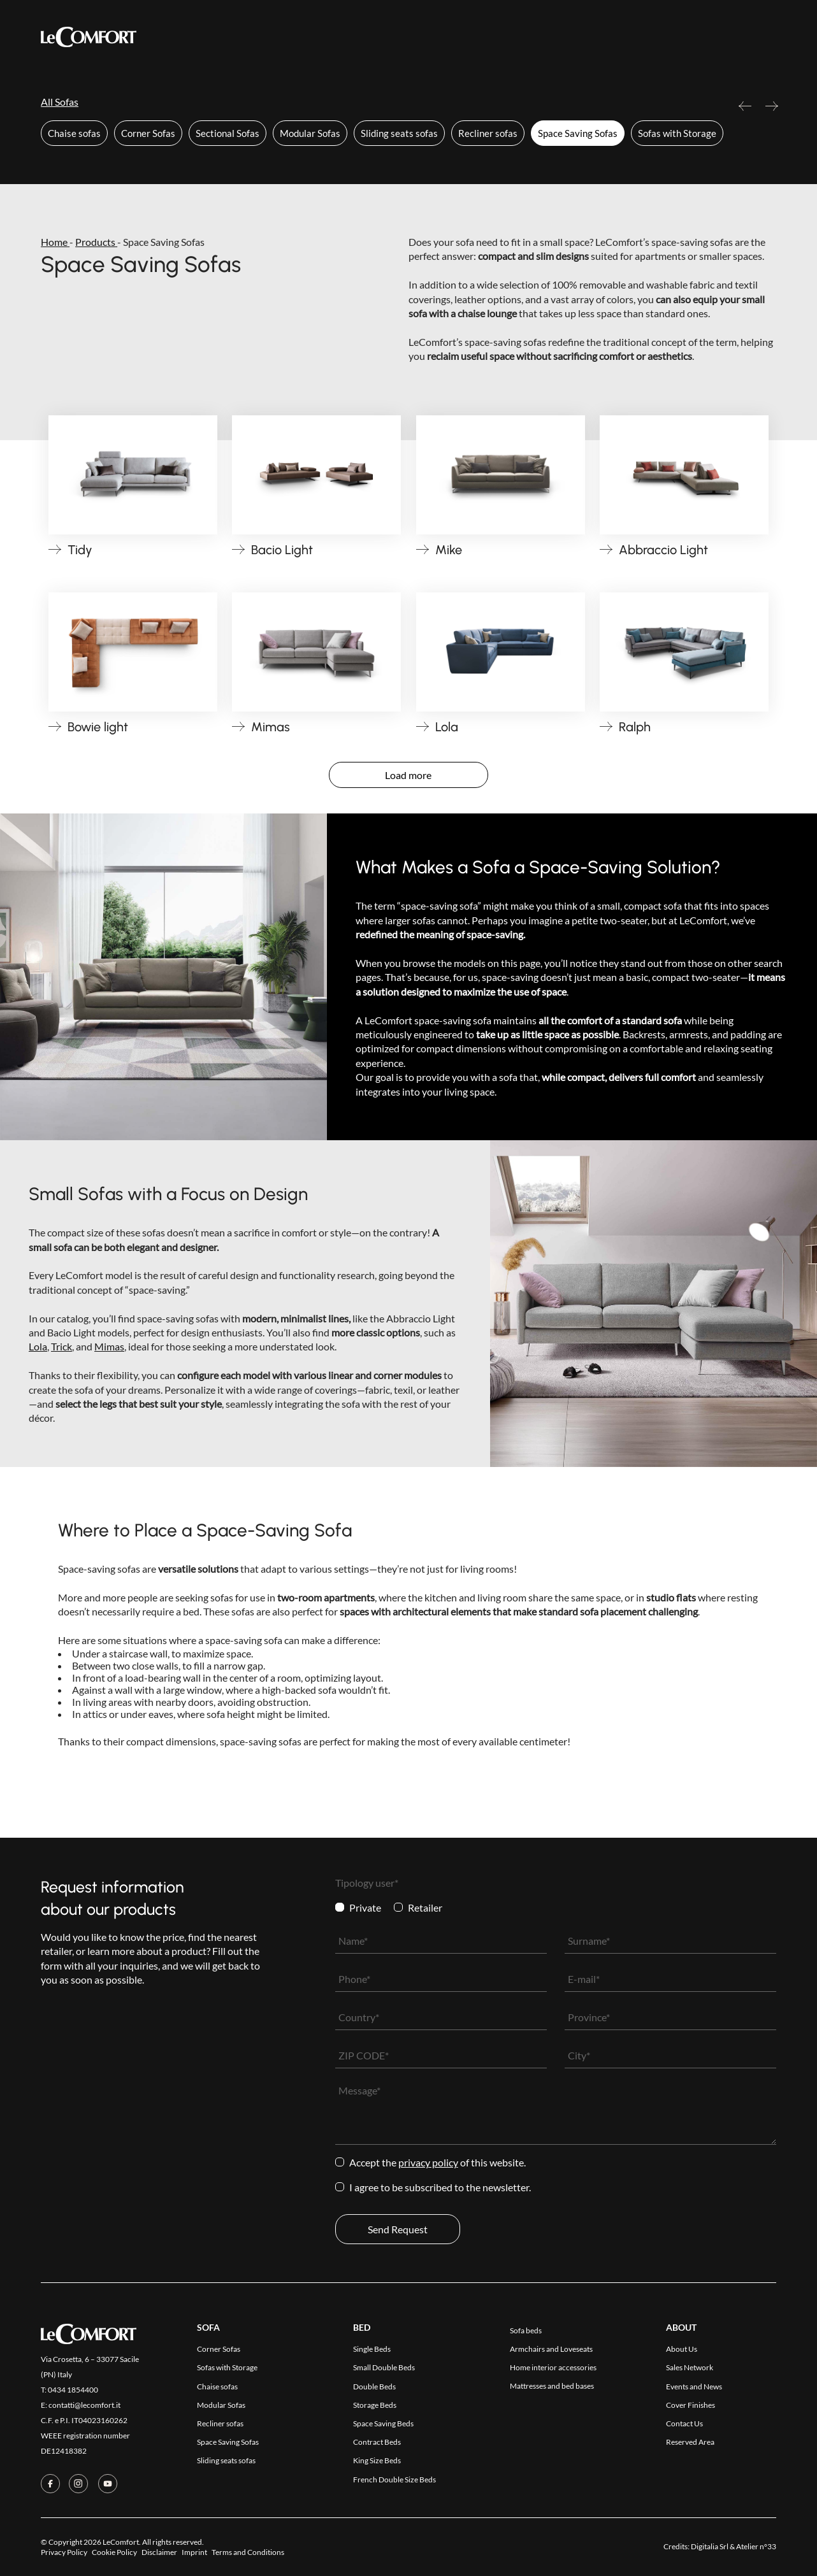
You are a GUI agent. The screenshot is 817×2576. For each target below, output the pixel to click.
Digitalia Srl (709, 2546)
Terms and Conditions (248, 2552)
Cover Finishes (386, 37)
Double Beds (374, 2386)
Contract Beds (377, 2442)
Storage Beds (374, 2405)
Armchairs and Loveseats (551, 2349)
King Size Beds (377, 2460)
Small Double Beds (384, 2367)
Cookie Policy (114, 2552)
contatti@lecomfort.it (84, 2405)
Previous (745, 111)
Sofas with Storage (677, 133)
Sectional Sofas (227, 133)
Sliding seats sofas (399, 133)
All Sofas (59, 102)
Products (223, 37)
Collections (297, 36)
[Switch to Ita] (769, 36)
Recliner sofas (487, 133)
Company (462, 37)
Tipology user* (366, 1883)
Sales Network (689, 2367)
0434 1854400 (73, 2389)
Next (771, 111)
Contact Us (529, 37)
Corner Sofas (148, 133)
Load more (408, 775)
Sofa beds (526, 2330)
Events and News (694, 2386)
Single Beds (372, 2349)
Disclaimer (159, 2552)
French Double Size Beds (394, 2479)
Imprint (194, 2552)
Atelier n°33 (756, 2546)
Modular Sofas (310, 133)
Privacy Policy (428, 2162)
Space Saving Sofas (578, 133)
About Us (681, 2349)
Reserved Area (609, 37)
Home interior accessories (553, 2367)
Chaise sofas (74, 133)
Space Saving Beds (383, 2423)
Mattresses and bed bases (552, 2386)
